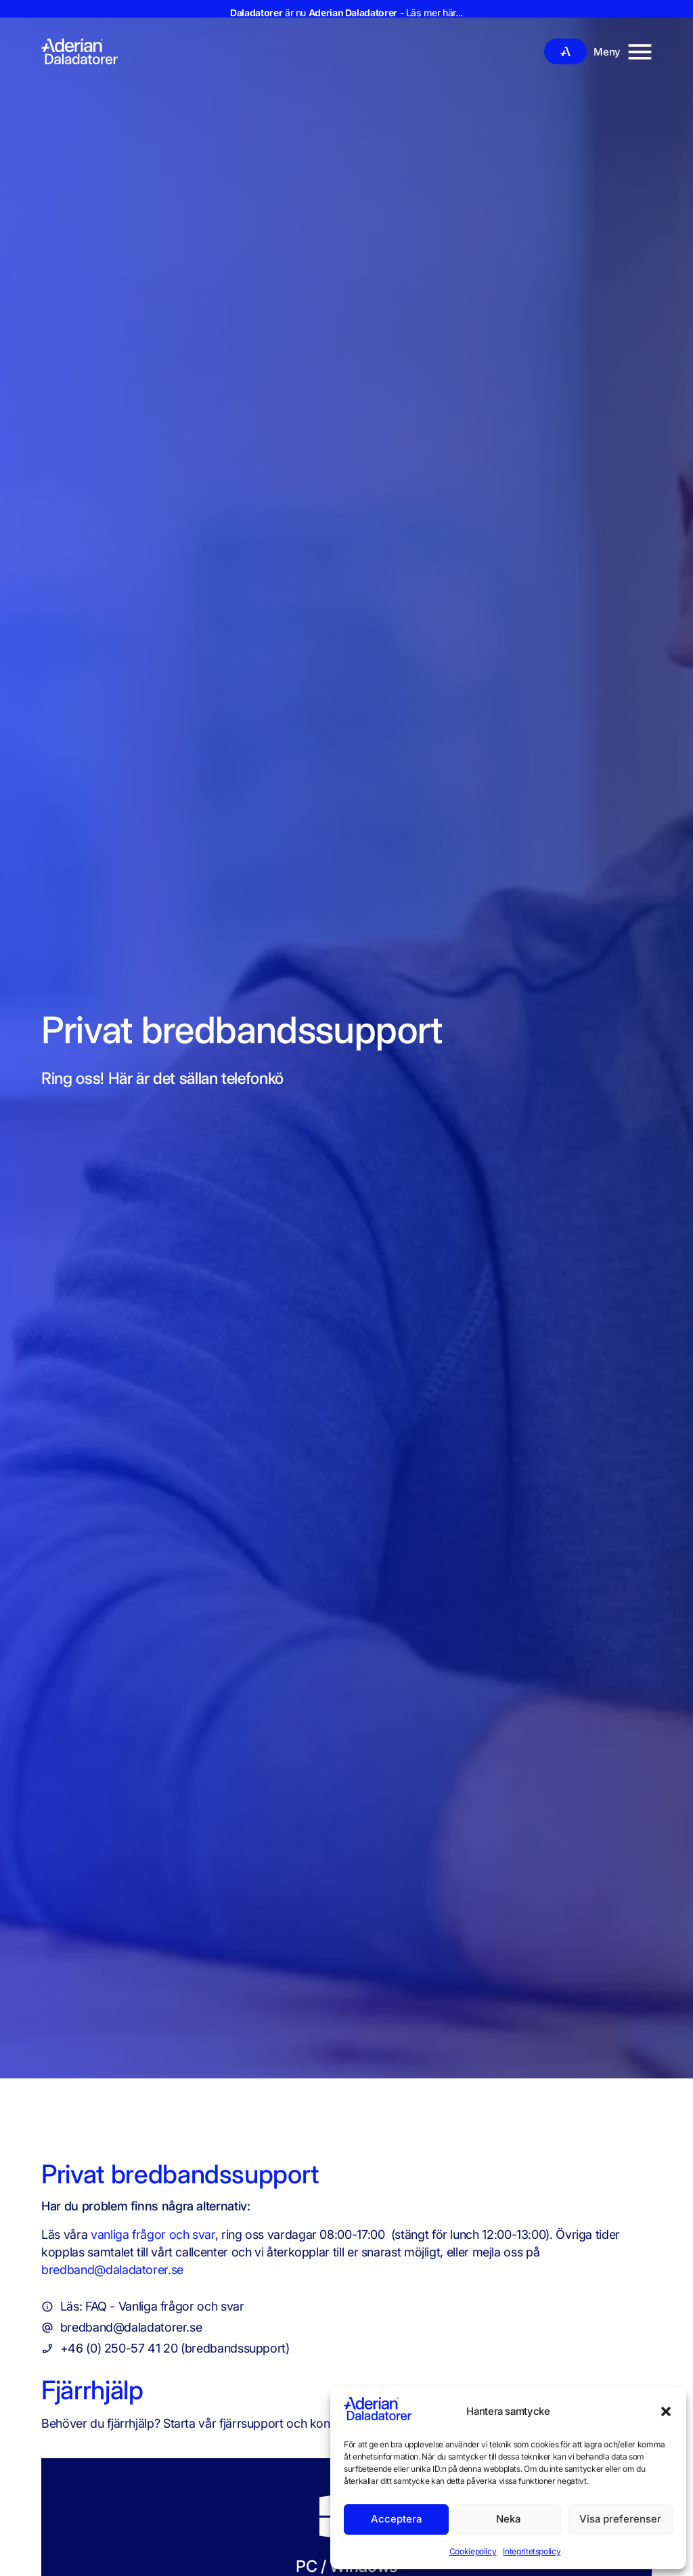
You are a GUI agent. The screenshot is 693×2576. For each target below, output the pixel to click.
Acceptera (396, 2518)
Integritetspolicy (531, 2551)
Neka (508, 2518)
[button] (666, 2411)
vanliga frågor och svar (153, 2234)
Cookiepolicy (473, 2551)
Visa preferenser (620, 2518)
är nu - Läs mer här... (346, 12)
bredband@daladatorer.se (112, 2270)
